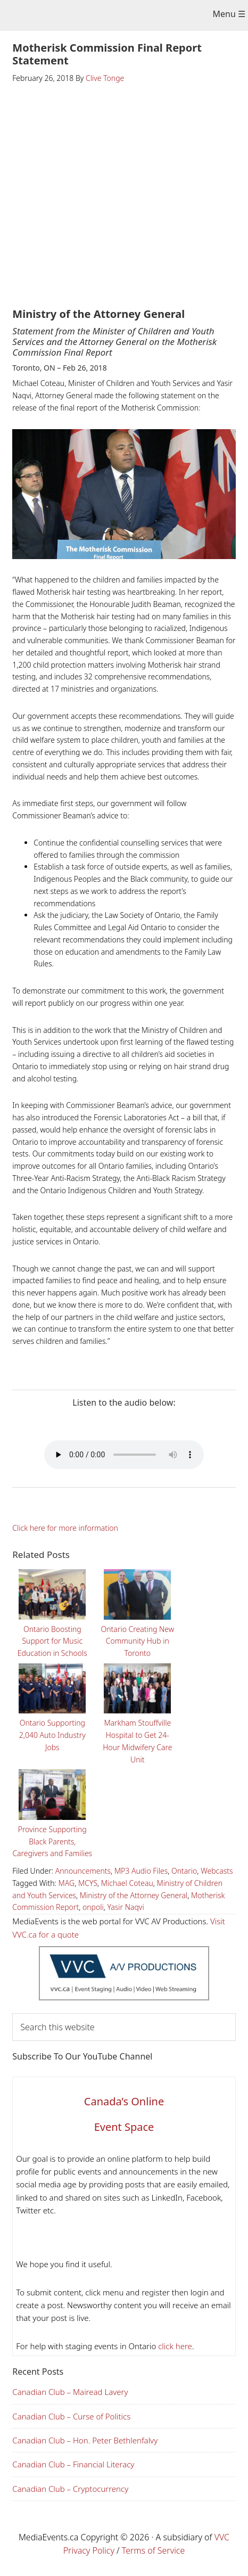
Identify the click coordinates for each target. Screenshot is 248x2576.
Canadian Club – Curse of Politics (71, 2416)
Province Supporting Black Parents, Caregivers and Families (52, 1812)
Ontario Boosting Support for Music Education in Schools (52, 1611)
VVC (221, 2537)
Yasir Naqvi (125, 1907)
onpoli (93, 1907)
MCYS (87, 1883)
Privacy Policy (88, 2550)
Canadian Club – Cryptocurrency (70, 2488)
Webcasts (217, 1871)
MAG (67, 1883)
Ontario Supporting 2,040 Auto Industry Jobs (52, 1706)
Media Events (116, 16)
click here (174, 2346)
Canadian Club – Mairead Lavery (70, 2391)
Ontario (184, 1871)
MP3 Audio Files (141, 1871)
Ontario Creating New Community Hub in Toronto (137, 1611)
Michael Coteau (127, 1883)
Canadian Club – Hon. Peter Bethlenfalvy (85, 2440)
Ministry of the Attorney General (133, 1895)
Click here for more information (65, 1528)
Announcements (83, 1871)
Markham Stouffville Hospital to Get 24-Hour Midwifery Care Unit (137, 1712)
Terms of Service (153, 2550)
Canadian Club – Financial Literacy (73, 2464)
